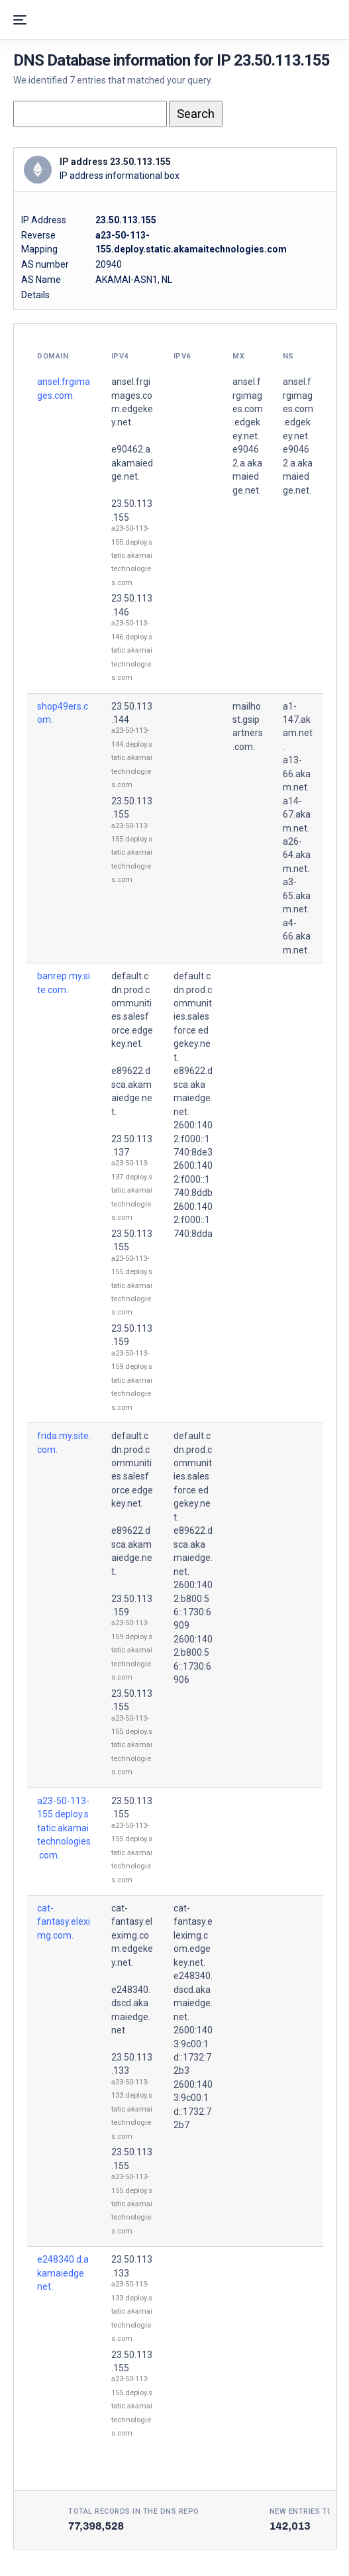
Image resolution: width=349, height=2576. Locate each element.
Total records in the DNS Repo (133, 2511)
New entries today (309, 2511)
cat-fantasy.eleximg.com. (63, 1922)
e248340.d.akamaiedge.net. (63, 2273)
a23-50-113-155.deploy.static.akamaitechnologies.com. (64, 1828)
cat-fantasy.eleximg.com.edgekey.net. (132, 1935)
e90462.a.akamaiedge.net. (132, 463)
